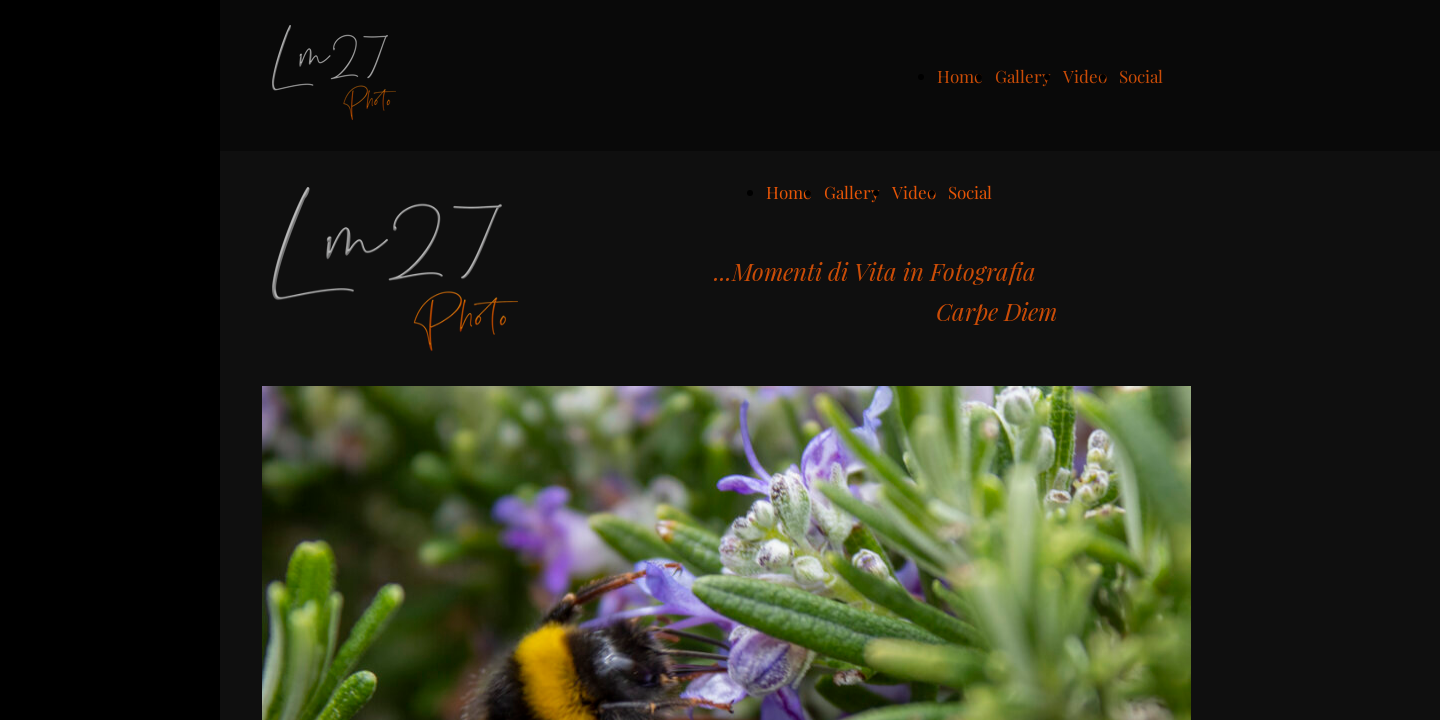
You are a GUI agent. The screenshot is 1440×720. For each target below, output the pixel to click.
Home (960, 76)
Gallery (1023, 76)
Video (1085, 76)
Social (1141, 76)
